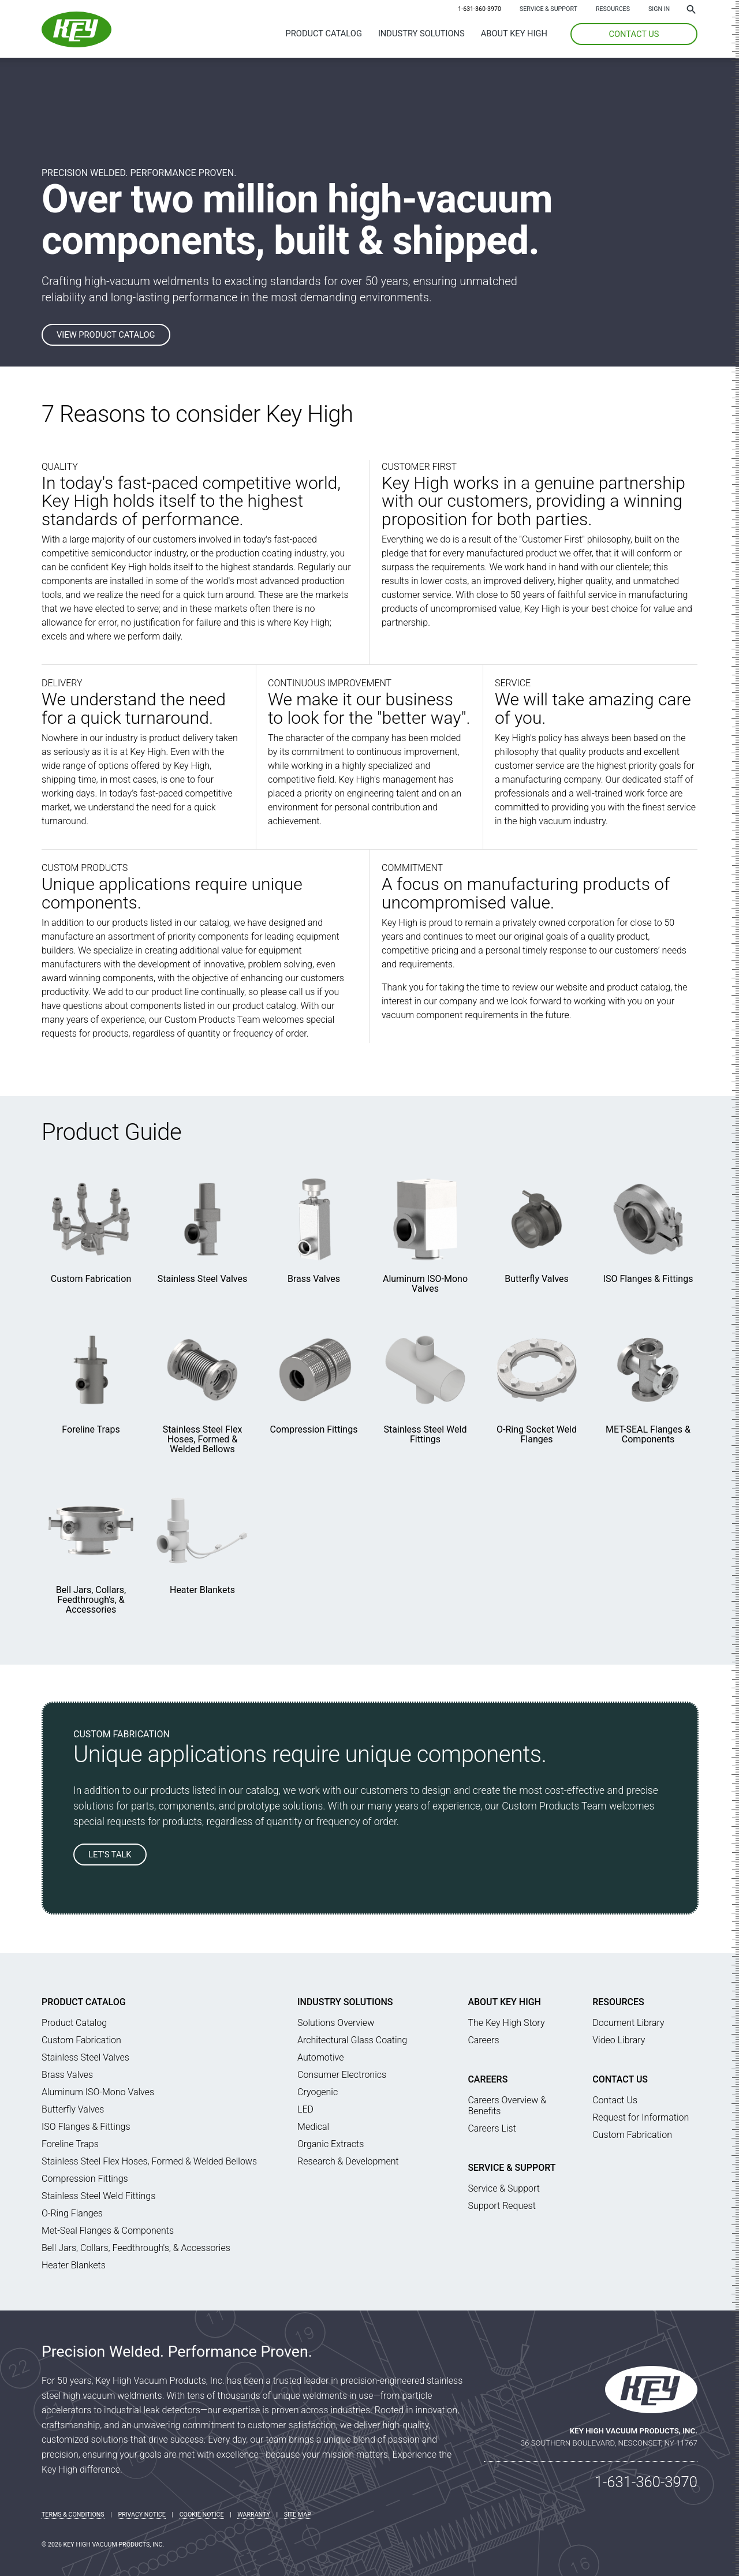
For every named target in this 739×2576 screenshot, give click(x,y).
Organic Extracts (330, 2143)
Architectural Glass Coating (352, 2040)
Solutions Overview (335, 2022)
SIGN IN (659, 9)
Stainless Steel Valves (202, 1278)
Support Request (501, 2205)
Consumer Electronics (341, 2074)
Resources (613, 9)
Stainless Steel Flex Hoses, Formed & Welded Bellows (202, 1439)
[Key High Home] (76, 44)
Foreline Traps (91, 1429)
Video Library (618, 2040)
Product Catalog (324, 33)
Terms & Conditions (73, 2514)
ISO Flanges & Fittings (648, 1278)
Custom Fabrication (91, 1278)
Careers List (492, 2128)
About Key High (514, 33)
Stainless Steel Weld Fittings (425, 1434)
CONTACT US (634, 34)
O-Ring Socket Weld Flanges (537, 1434)
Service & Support (548, 9)
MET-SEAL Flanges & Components (648, 1434)
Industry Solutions (421, 33)
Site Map (297, 2514)
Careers (483, 2040)
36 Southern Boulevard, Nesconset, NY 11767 (609, 2443)
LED (305, 2109)
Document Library (628, 2022)
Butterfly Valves (537, 1278)
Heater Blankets (202, 1589)
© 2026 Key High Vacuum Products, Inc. (103, 2544)
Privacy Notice (142, 2514)
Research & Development (348, 2161)
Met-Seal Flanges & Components (108, 2230)
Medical (313, 2126)
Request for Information (640, 2117)
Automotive (320, 2057)
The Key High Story (506, 2022)
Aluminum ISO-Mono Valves (425, 1283)
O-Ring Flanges (72, 2213)
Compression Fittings (314, 1429)
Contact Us (620, 2079)
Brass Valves (314, 1278)
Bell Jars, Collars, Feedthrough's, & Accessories (91, 1599)
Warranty (253, 2514)
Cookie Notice (202, 2514)
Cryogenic (317, 2092)
